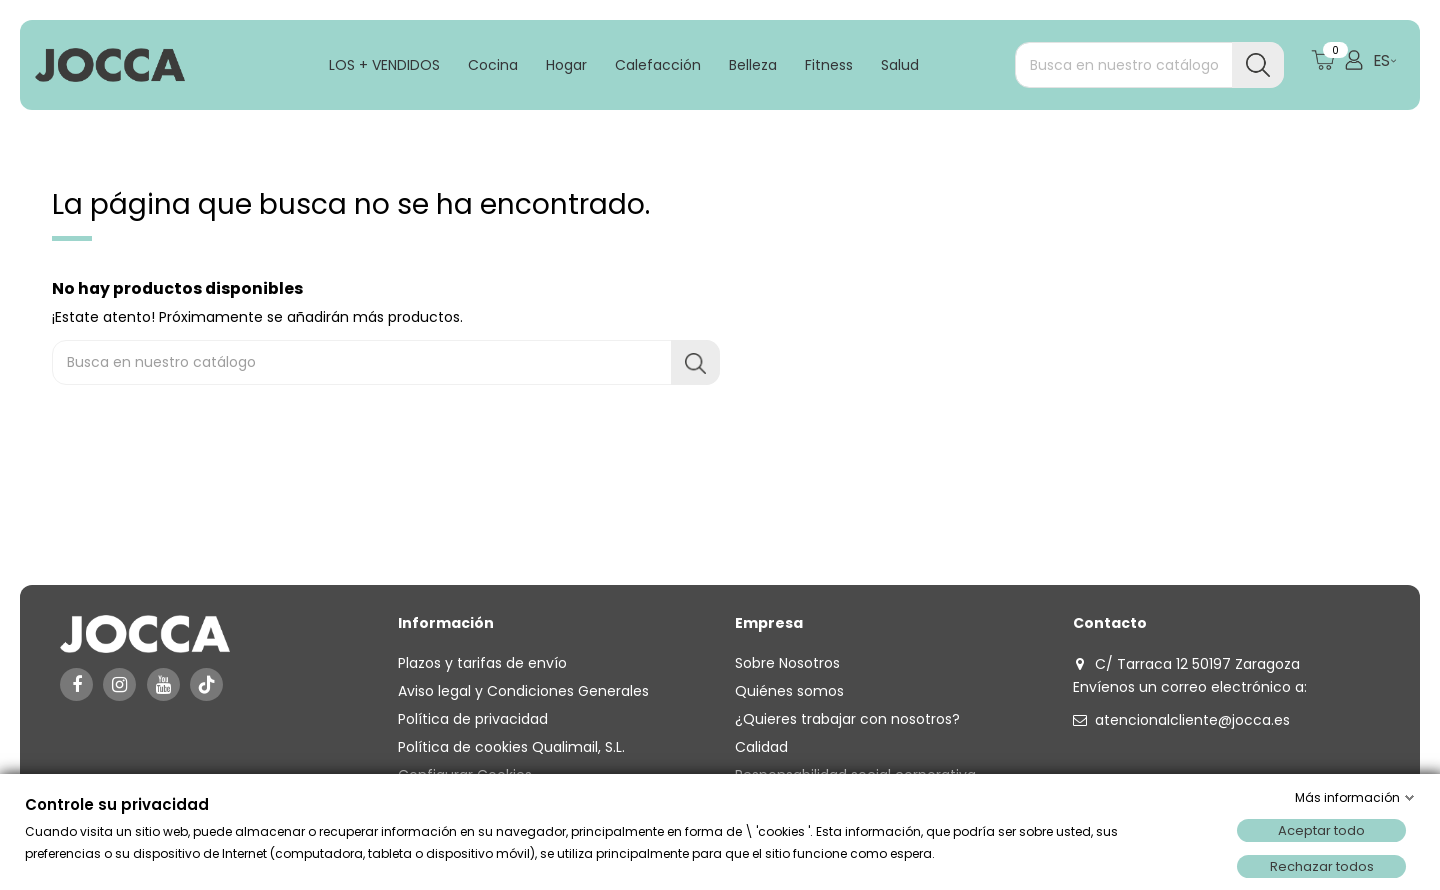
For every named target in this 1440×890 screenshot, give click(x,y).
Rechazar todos (1322, 866)
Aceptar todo (1321, 830)
